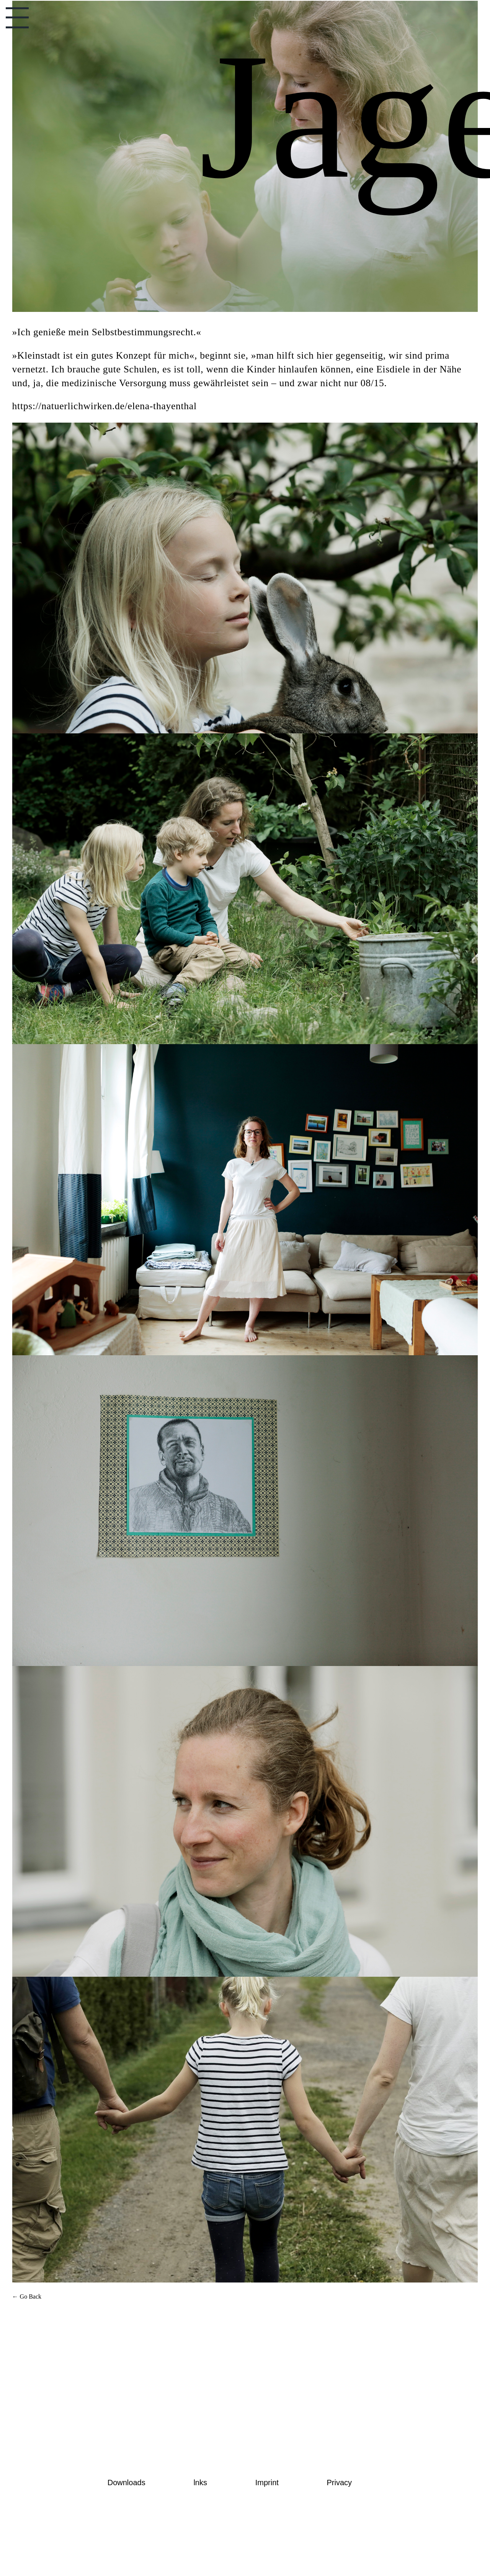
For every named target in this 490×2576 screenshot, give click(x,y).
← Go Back (26, 2296)
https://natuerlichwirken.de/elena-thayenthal (104, 406)
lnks (200, 2482)
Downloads (126, 2482)
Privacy (339, 2482)
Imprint (267, 2482)
